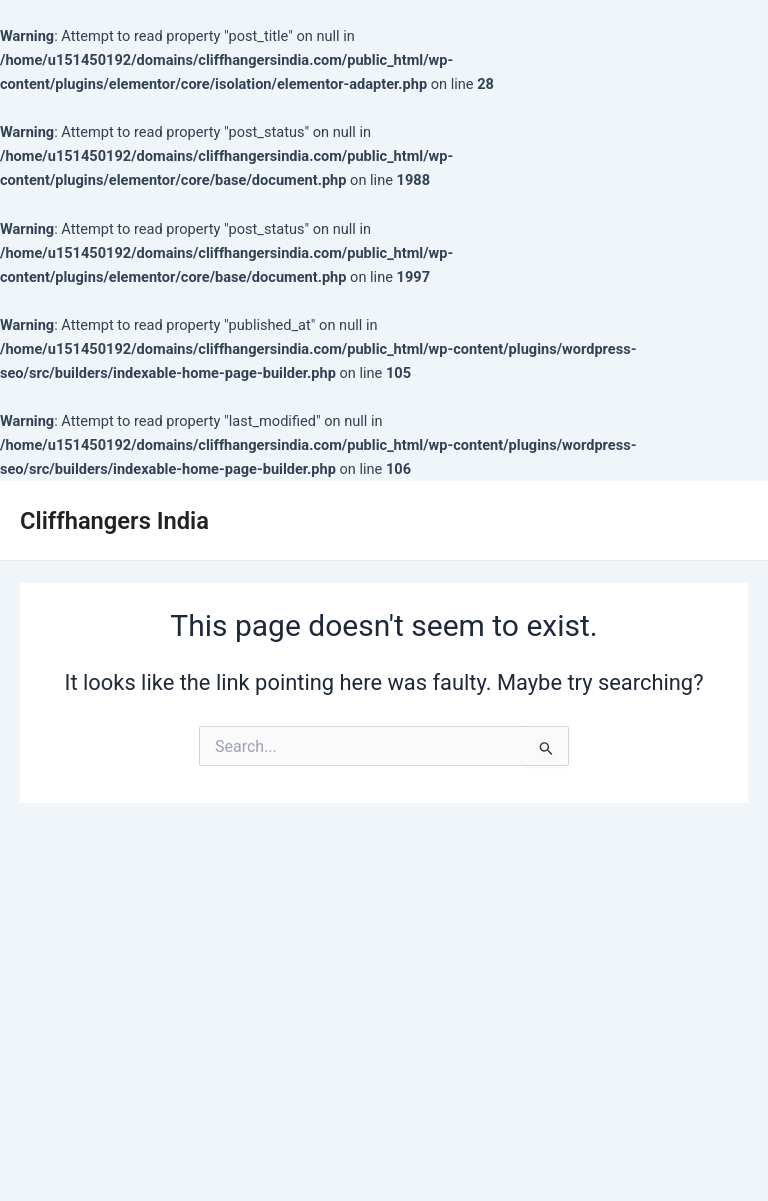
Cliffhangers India (114, 521)
